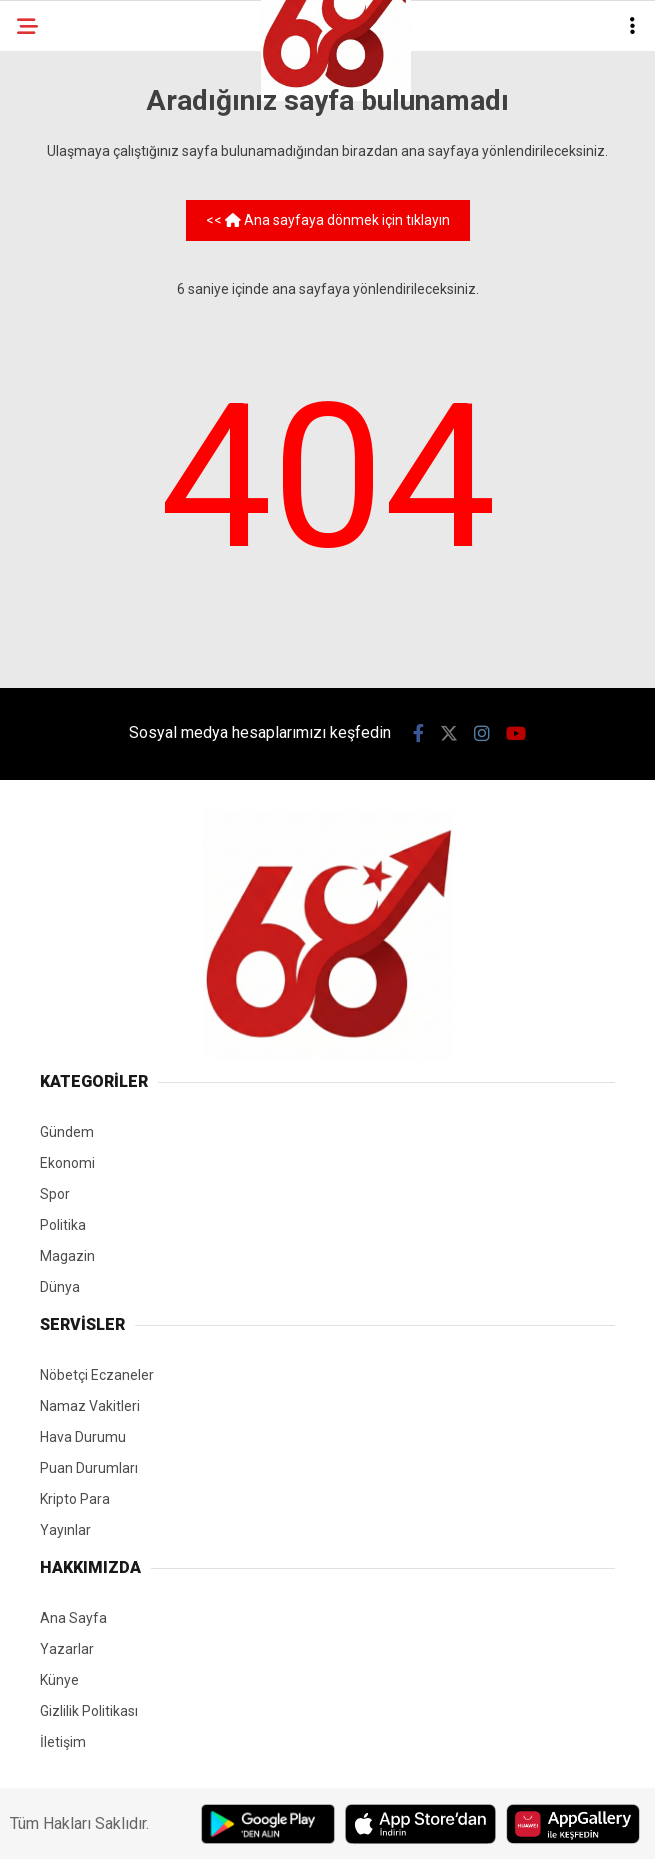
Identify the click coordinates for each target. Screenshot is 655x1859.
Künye (59, 1680)
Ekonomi (67, 1163)
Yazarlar (67, 1649)
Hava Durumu (83, 1437)
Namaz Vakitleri (90, 1406)
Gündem (67, 1132)
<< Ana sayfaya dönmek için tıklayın (328, 220)
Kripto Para (75, 1499)
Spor (55, 1194)
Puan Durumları (89, 1468)
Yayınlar (65, 1530)
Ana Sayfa (73, 1618)
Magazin (67, 1256)
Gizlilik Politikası (89, 1711)
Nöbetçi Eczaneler (97, 1375)
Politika (63, 1225)
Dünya (60, 1287)
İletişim (63, 1742)
